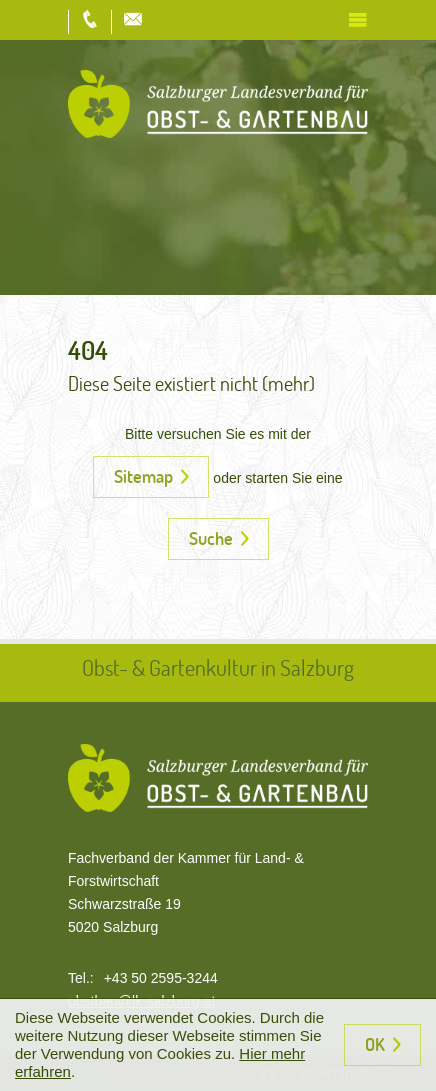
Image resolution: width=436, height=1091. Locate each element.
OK (375, 1044)
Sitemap (143, 476)
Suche (211, 538)
